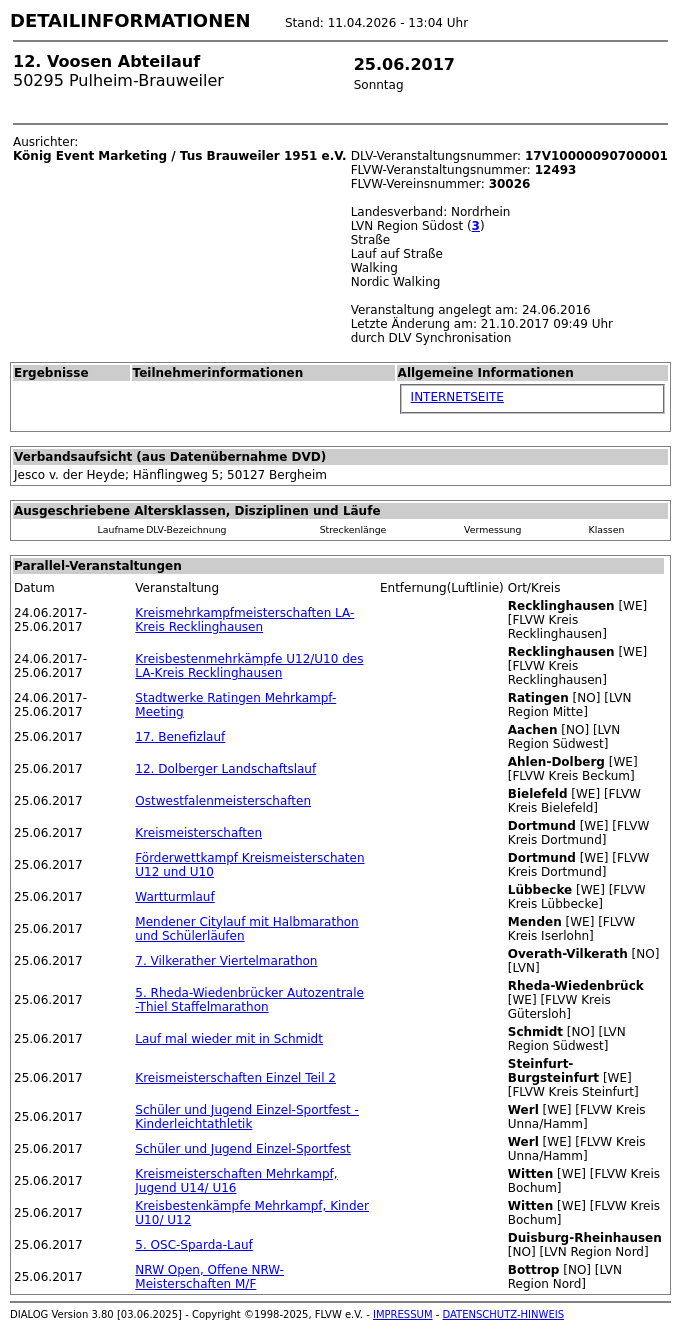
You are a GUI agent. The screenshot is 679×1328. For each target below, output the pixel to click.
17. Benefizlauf (180, 737)
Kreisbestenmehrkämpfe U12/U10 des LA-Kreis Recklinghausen (249, 666)
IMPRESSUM (403, 1314)
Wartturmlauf (174, 897)
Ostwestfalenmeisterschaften (223, 801)
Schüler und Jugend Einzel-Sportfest (242, 1149)
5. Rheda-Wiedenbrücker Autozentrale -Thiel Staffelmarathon (249, 1000)
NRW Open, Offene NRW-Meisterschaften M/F (209, 1277)
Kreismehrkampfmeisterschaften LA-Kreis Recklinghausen (244, 620)
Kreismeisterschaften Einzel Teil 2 (235, 1078)
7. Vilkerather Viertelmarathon (226, 961)
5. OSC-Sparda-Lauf (194, 1245)
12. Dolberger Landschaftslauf (225, 769)
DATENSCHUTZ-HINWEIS (504, 1314)
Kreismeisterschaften (198, 833)
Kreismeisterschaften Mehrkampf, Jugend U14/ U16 (236, 1181)
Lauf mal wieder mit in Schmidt (229, 1039)
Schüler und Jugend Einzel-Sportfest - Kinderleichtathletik (247, 1117)
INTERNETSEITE (457, 397)
